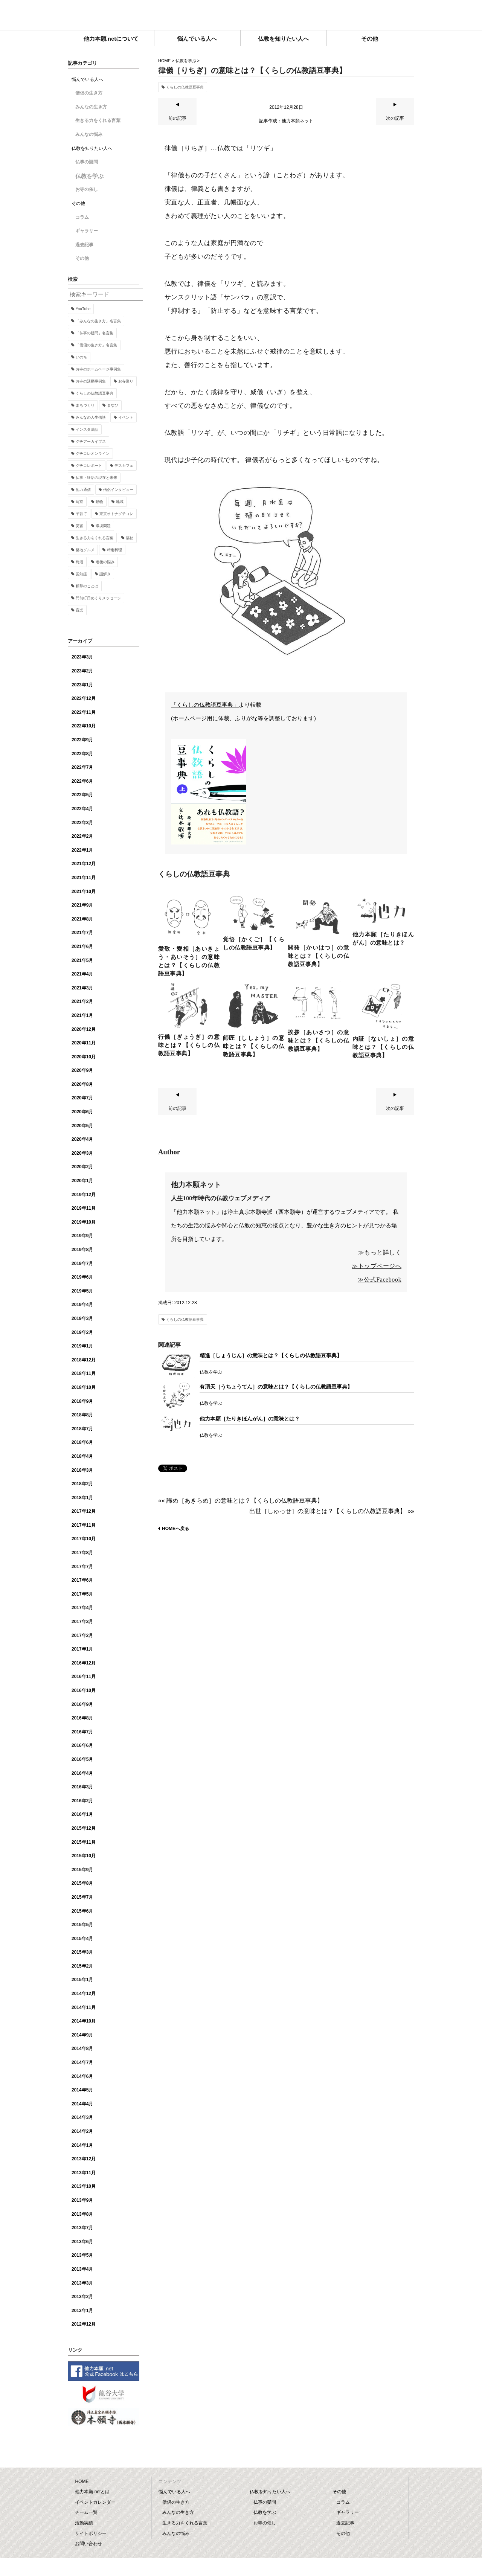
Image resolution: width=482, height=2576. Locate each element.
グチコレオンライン (93, 453)
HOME (164, 60)
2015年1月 (82, 1979)
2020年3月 (82, 1153)
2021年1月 (82, 1015)
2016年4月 (82, 1773)
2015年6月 (82, 1911)
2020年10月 (84, 1056)
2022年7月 (82, 767)
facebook (408, 12)
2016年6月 (82, 1745)
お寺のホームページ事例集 (98, 369)
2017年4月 (82, 1607)
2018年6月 (82, 1442)
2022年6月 (82, 781)
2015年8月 (82, 1883)
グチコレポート (89, 465)
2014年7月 (82, 2062)
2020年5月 (82, 1125)
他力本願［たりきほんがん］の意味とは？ (250, 1419)
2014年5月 (82, 2090)
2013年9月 (82, 2200)
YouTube (83, 309)
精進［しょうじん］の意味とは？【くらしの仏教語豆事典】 (271, 1355)
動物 (99, 502)
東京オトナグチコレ (116, 514)
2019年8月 (82, 1249)
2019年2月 (82, 1332)
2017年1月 (82, 1649)
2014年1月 (82, 2145)
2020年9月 (82, 1070)
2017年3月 (82, 1621)
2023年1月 (82, 684)
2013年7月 (82, 2227)
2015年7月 (82, 1897)
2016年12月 (84, 1663)
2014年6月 (82, 2076)
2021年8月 (82, 919)
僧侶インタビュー (118, 490)
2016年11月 (84, 1676)
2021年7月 (82, 932)
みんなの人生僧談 (91, 417)
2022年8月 (82, 753)
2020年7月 (82, 1098)
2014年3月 (82, 2117)
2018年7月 (82, 1428)
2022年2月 (82, 836)
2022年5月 (82, 794)
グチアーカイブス (91, 441)
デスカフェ (123, 465)
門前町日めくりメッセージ (98, 598)
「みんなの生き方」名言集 (98, 321)
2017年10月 (84, 1538)
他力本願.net (241, 16)
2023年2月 (82, 671)
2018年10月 (84, 1387)
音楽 (79, 610)
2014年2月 (82, 2131)
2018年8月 (82, 1415)
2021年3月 (82, 988)
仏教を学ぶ (185, 60)
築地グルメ (85, 550)
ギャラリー (86, 230)
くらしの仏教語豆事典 (185, 87)
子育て (81, 514)
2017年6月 (82, 1580)
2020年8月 (82, 1084)
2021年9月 (82, 905)
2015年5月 (82, 1924)
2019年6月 (82, 1277)
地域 (120, 502)
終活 (79, 562)
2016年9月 (82, 1704)
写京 (79, 502)
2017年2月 (82, 1635)
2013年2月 (82, 2296)
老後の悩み (105, 562)
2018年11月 (84, 1373)
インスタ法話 (87, 429)
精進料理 (114, 550)
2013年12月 (84, 2158)
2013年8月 (82, 2214)
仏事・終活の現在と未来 (96, 478)
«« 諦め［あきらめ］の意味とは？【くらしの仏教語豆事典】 (240, 1500)
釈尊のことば (87, 586)
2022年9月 (82, 739)
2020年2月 (82, 1166)
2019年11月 (84, 1208)
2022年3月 (82, 822)
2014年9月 (82, 2035)
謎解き (105, 574)
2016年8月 (82, 1718)
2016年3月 (82, 1786)
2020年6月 (82, 1111)
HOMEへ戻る (175, 1528)
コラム (82, 217)
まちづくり (85, 405)
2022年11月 (84, 712)
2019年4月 (82, 1304)
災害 (79, 526)
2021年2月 (82, 1001)
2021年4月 (82, 974)
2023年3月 (82, 657)
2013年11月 (84, 2172)
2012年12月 (84, 2324)
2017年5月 (82, 1594)
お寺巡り (125, 381)
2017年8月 (82, 1552)
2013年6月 (82, 2241)
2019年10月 (84, 1222)
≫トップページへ (376, 1266)
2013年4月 (82, 2269)
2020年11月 (84, 1043)
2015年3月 (82, 1952)
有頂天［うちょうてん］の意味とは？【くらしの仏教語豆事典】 (276, 1387)
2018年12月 (84, 1360)
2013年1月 (82, 2310)
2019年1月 (82, 1346)
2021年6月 (82, 946)
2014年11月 (84, 2007)
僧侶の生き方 (88, 93)
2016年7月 (82, 1732)
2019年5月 (82, 1291)
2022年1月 (82, 850)
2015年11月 (84, 1842)
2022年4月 (82, 808)
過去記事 (84, 244)
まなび (112, 405)
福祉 (129, 538)
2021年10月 (84, 891)
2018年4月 (82, 1456)
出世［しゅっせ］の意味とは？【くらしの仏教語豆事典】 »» (331, 1511)
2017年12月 (84, 1511)
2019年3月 (82, 1318)
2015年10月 (84, 1855)
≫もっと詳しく (380, 1252)
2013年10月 (84, 2186)
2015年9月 (82, 1869)
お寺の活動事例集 (91, 381)
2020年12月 (84, 1029)
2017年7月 (82, 1566)
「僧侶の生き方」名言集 (96, 345)
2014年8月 (82, 2048)
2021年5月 (82, 960)
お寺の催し (86, 189)
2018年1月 (82, 1497)
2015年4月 (82, 1938)
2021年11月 (84, 877)
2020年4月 (82, 1139)
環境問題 (103, 526)
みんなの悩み (88, 134)
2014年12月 (84, 1993)
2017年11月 (84, 1525)
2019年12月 (84, 1194)
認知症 (81, 574)
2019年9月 (82, 1235)
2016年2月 (82, 1800)
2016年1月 (82, 1814)
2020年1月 (82, 1180)
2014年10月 (84, 2021)
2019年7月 (82, 1263)
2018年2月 (82, 1483)
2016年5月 (82, 1759)
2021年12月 (84, 863)
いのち (81, 357)
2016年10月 (84, 1690)
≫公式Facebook (379, 1279)
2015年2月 (82, 1966)
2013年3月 (82, 2283)
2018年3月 (82, 1470)
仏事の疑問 (86, 162)
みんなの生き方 (91, 107)
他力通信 (83, 490)
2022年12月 (84, 698)
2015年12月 (84, 1828)
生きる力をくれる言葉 (97, 120)
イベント (125, 417)
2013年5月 (82, 2255)
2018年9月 (82, 1401)
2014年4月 (82, 2104)
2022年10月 (84, 726)
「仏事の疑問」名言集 (94, 333)
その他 (82, 258)
